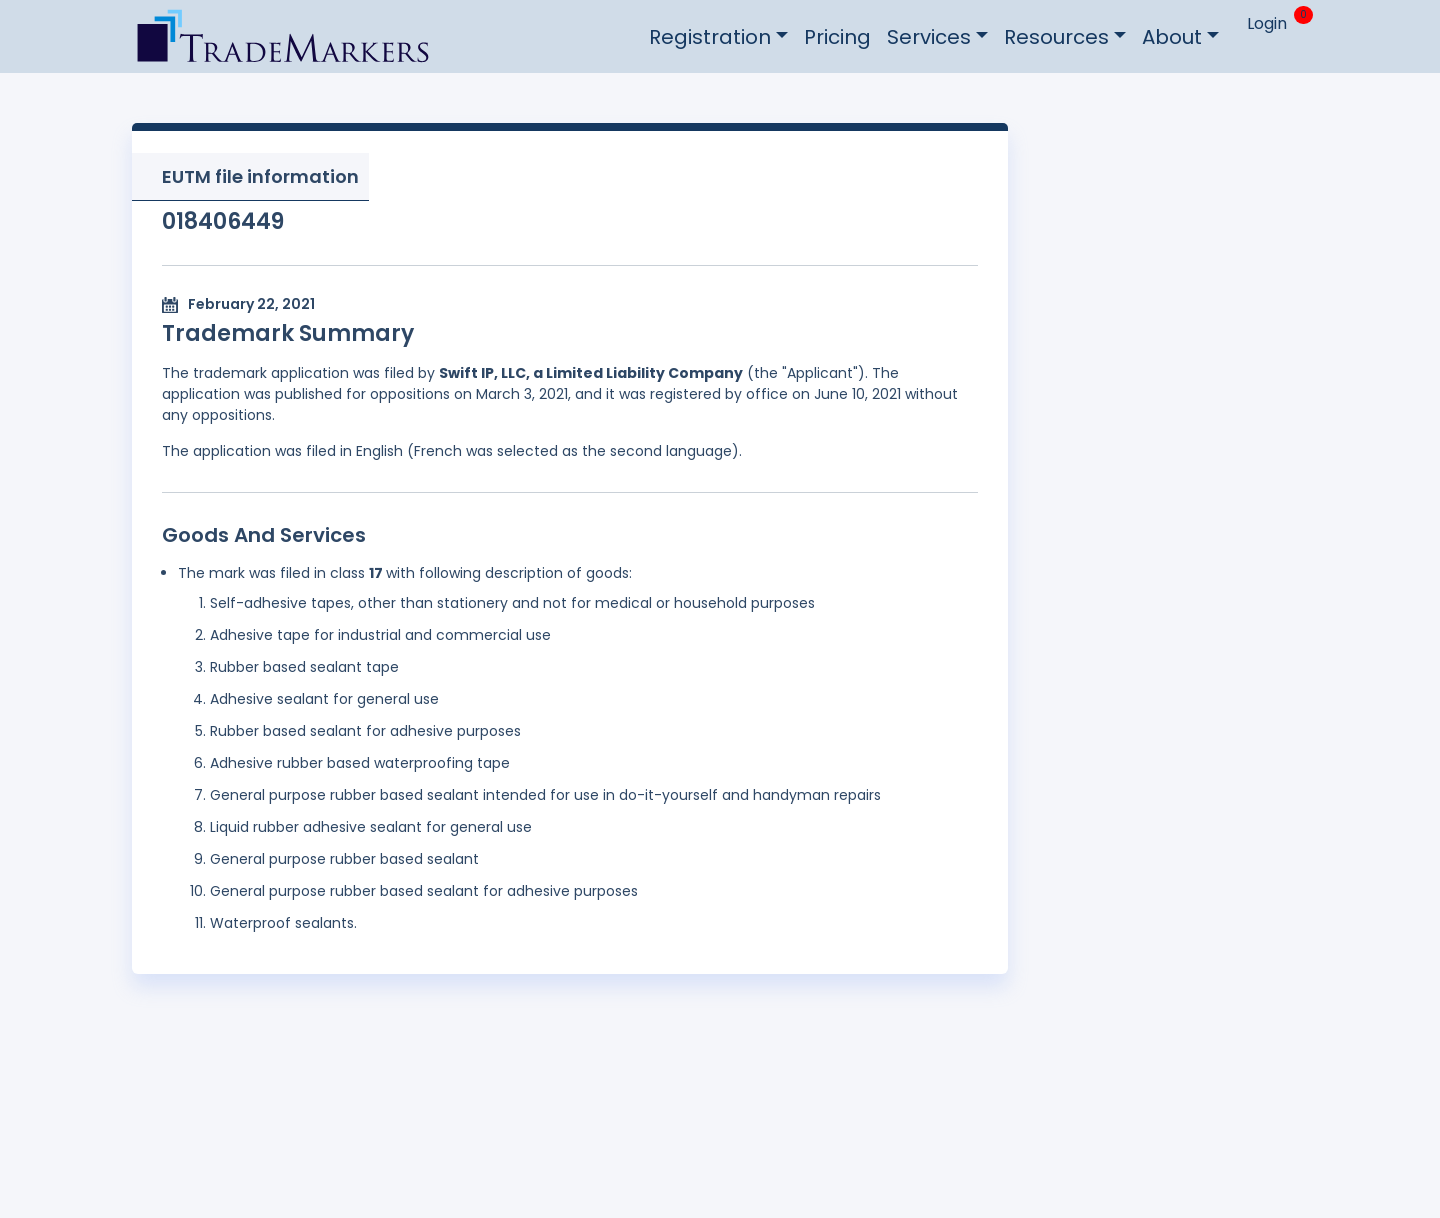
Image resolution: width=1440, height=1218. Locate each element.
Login (1267, 23)
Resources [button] (1056, 37)
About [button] (1172, 37)
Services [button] (929, 37)
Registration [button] (710, 37)
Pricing (837, 37)
